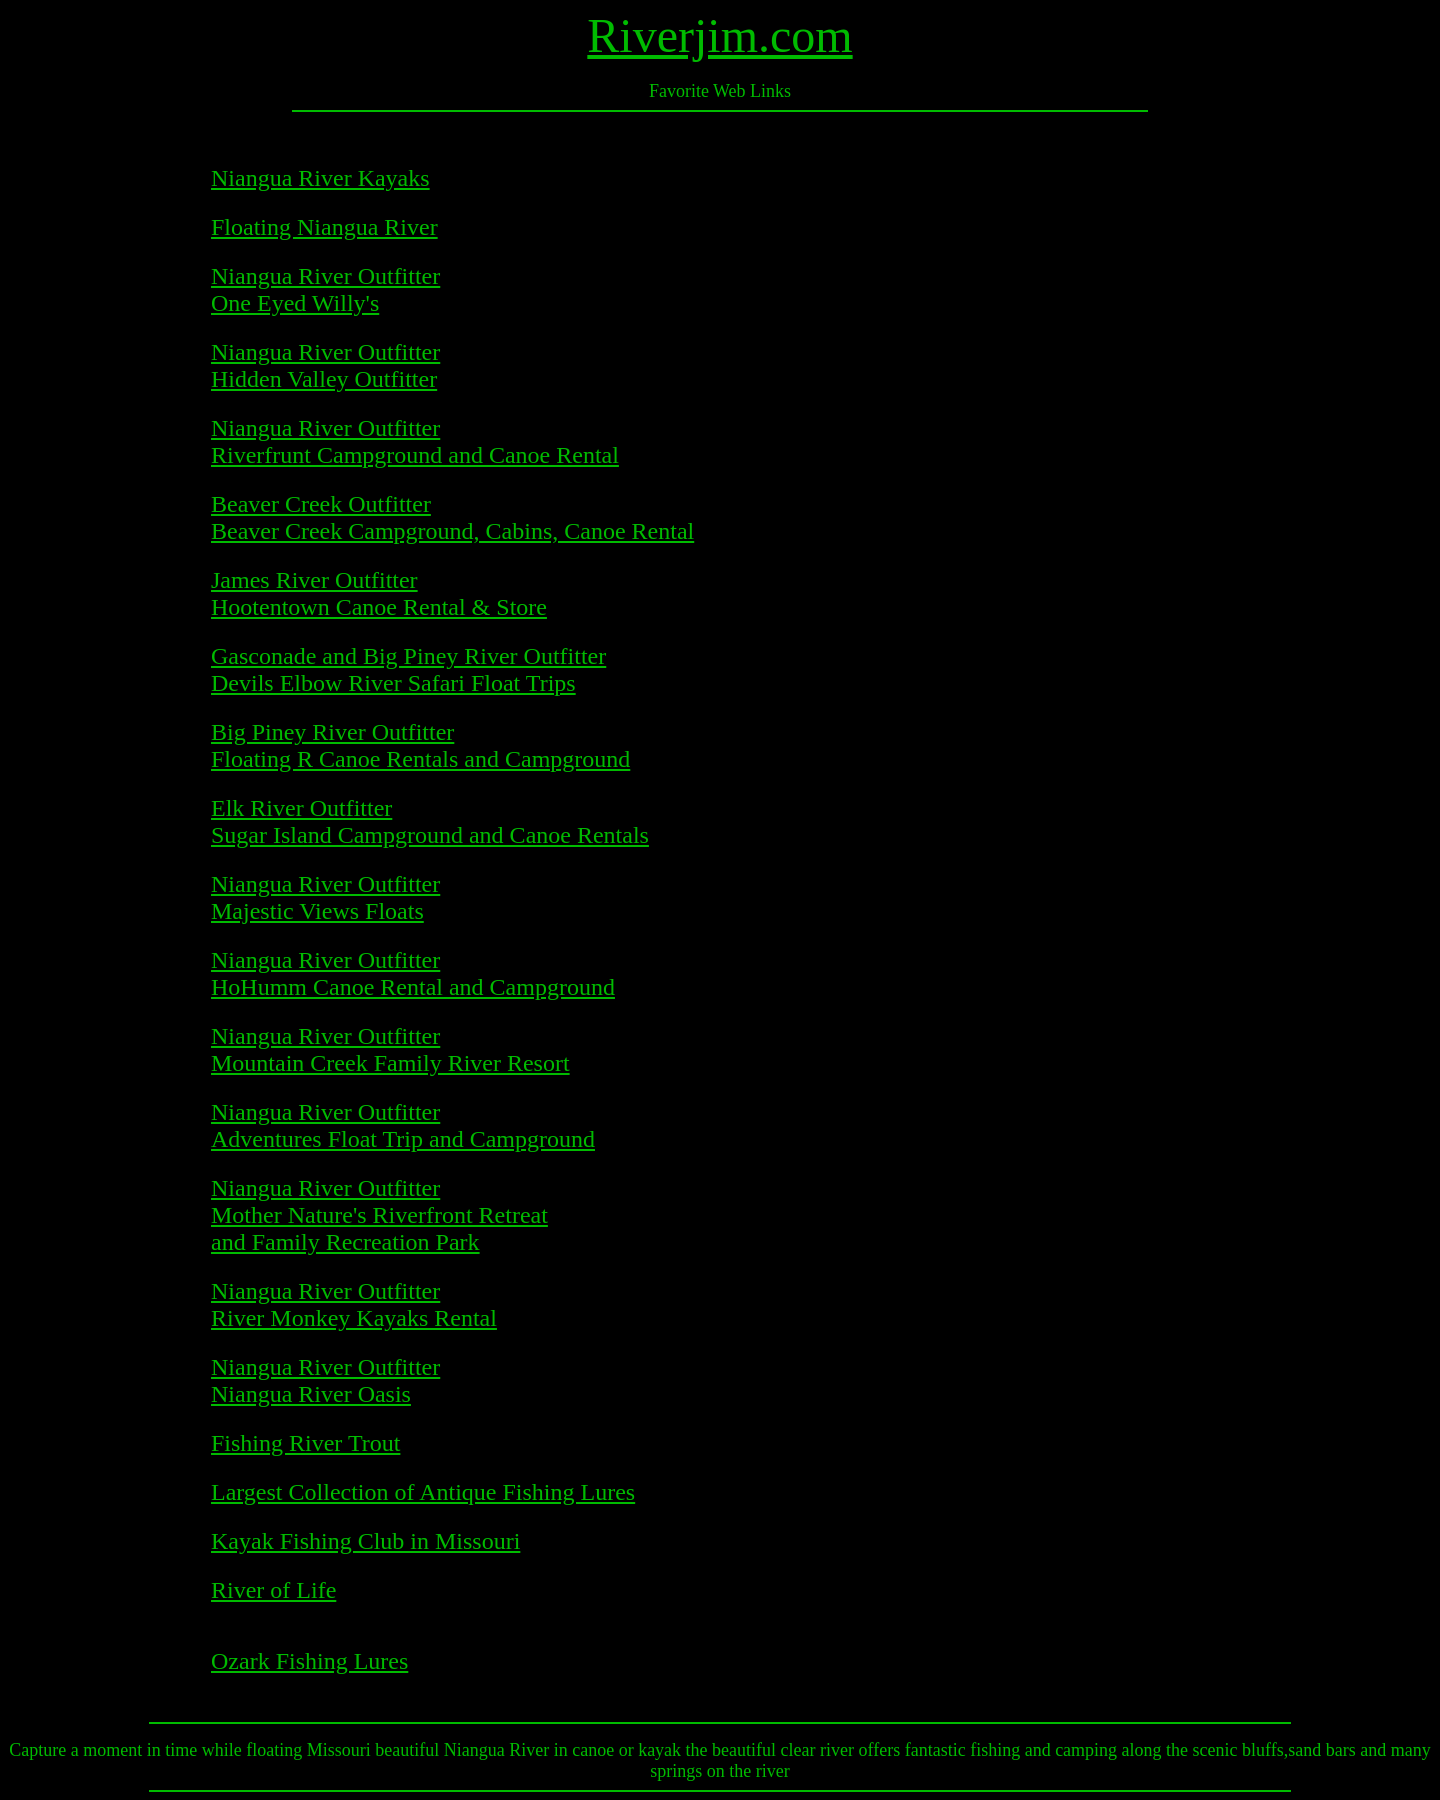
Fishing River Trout (305, 1443)
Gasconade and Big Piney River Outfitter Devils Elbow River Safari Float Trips (408, 669)
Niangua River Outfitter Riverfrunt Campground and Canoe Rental (415, 441)
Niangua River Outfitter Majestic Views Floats (325, 897)
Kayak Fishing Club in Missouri (365, 1541)
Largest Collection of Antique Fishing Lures (423, 1492)
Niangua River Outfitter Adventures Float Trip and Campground (403, 1125)
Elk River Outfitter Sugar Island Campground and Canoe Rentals (430, 821)
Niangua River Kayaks (320, 178)
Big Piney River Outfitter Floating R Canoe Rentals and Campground (420, 745)
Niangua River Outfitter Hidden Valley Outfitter (325, 365)
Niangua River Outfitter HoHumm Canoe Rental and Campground (413, 973)
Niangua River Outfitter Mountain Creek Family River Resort (390, 1049)
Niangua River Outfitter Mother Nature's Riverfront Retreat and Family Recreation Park (379, 1215)
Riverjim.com (719, 35)
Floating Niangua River (324, 227)
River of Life (273, 1590)
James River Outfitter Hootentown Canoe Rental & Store (379, 593)
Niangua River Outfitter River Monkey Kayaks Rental (354, 1304)
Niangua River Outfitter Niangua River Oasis (325, 1380)
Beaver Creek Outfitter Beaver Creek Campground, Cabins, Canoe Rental (452, 517)
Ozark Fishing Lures (309, 1661)
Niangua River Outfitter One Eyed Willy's (325, 289)
